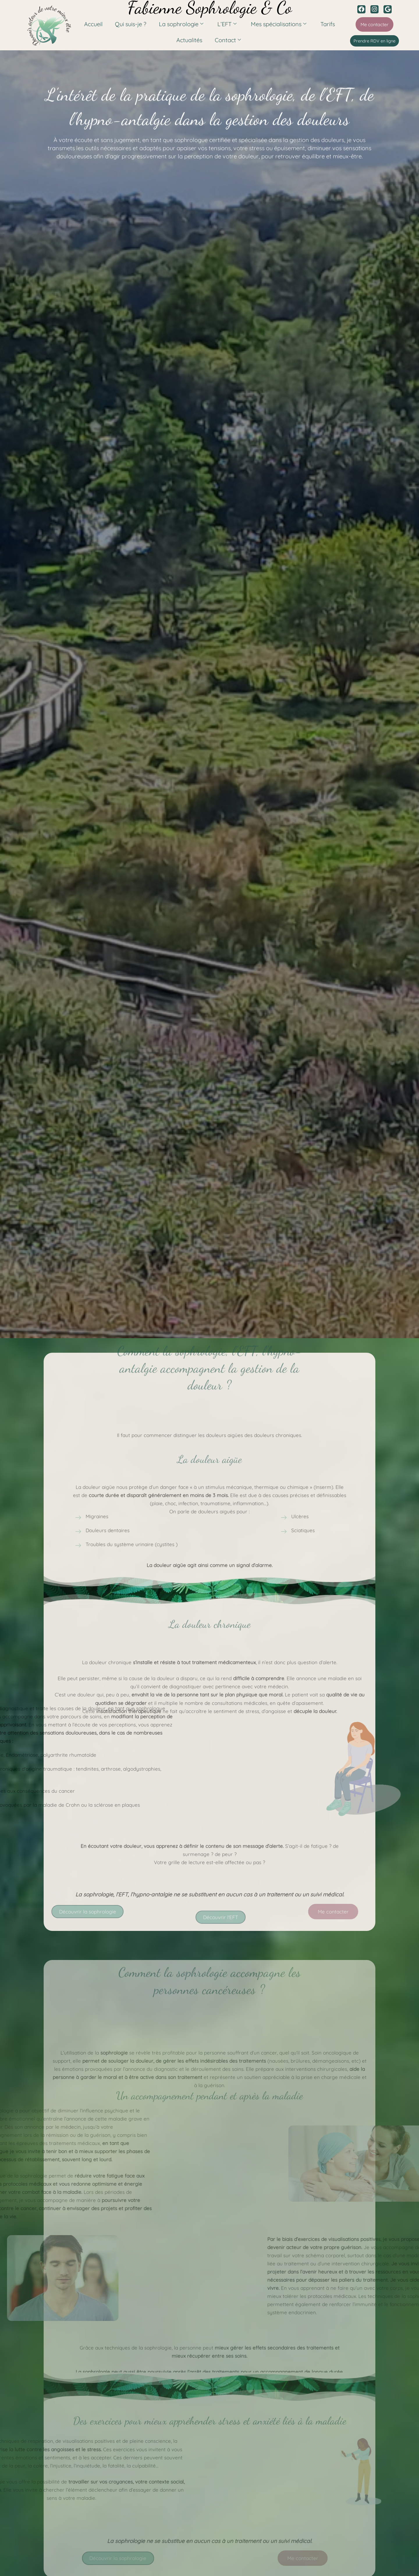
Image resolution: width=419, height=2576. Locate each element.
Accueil (101, 23)
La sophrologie (182, 24)
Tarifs (320, 23)
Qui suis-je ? (135, 23)
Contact (226, 40)
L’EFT (225, 24)
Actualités (191, 40)
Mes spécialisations (274, 24)
